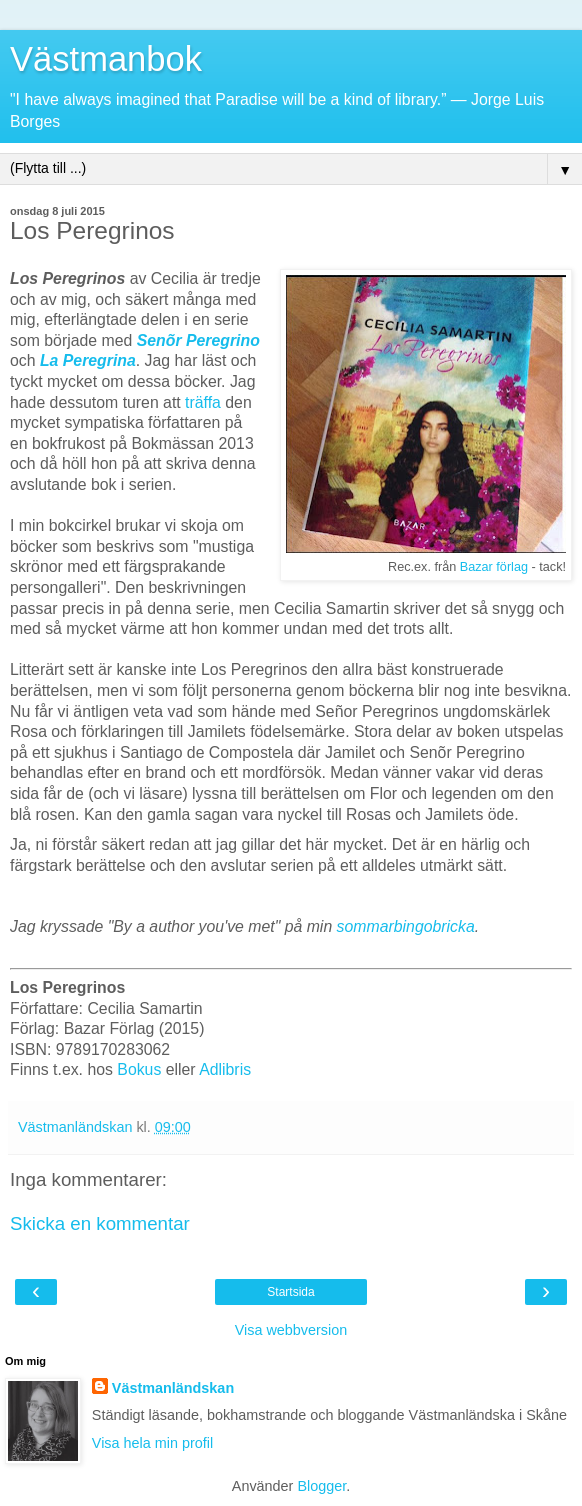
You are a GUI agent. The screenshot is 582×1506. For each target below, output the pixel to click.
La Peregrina (88, 360)
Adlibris (225, 1069)
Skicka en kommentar (100, 1223)
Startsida (290, 1292)
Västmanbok (106, 59)
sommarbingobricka (406, 926)
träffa (203, 402)
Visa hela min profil (152, 1443)
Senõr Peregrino (198, 340)
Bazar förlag (494, 567)
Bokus (139, 1069)
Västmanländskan (173, 1388)
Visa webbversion (291, 1330)
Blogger (321, 1486)
